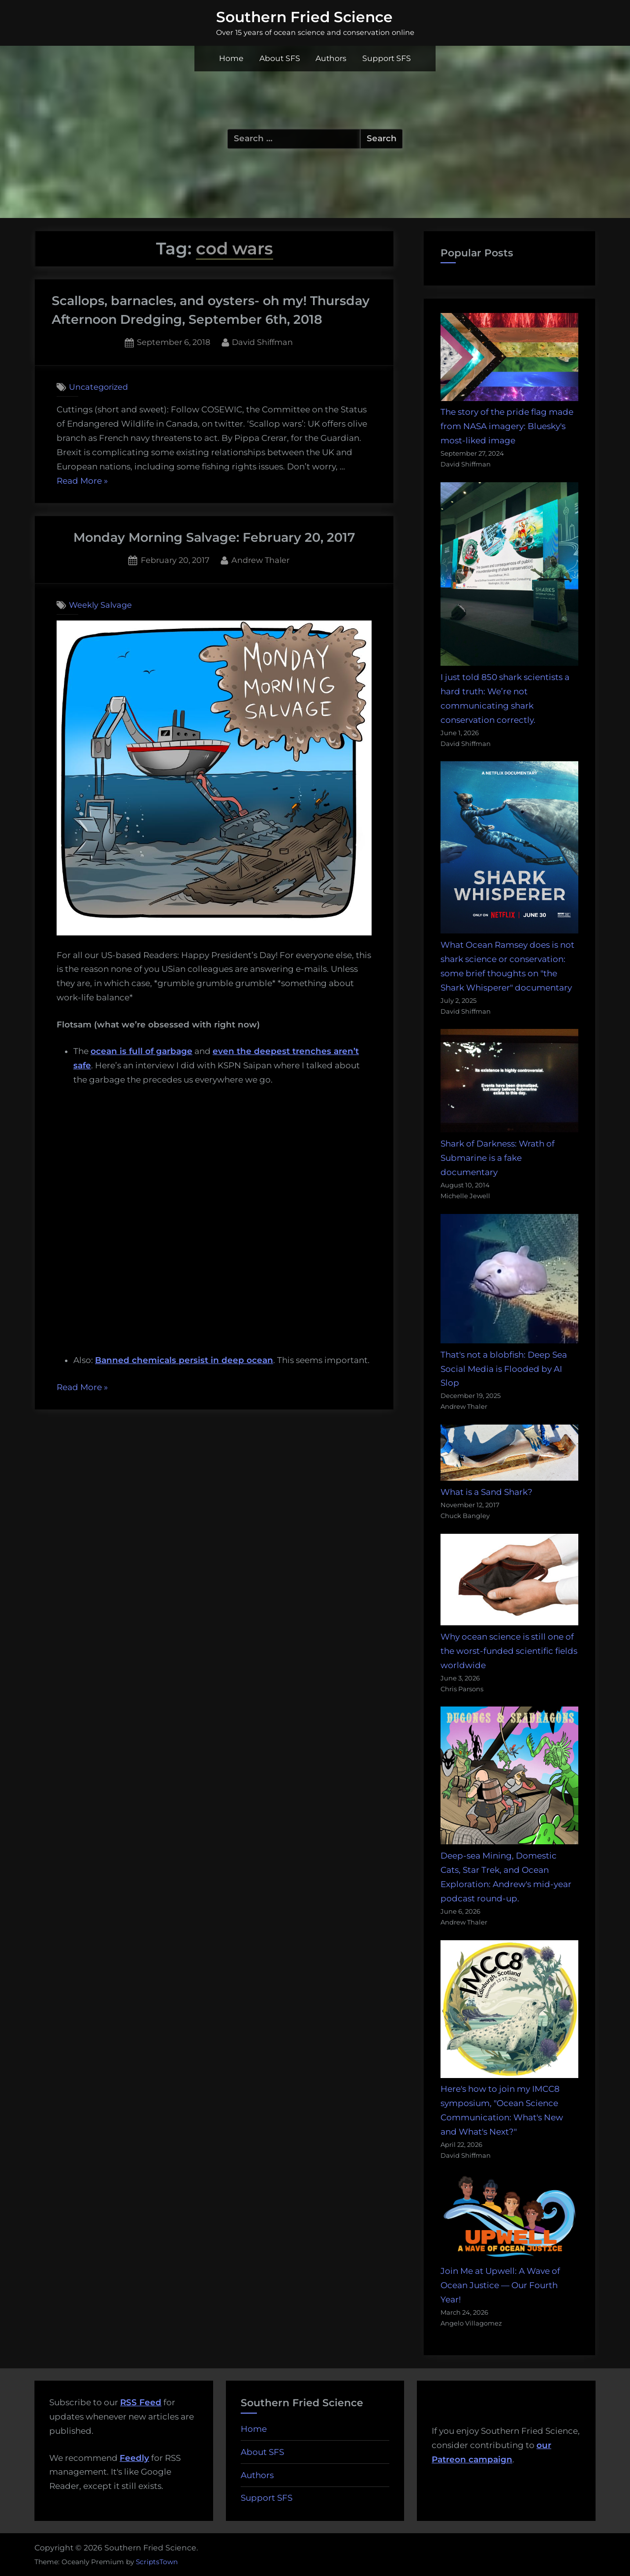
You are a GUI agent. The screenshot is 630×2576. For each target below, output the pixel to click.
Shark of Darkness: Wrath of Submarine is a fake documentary (498, 1158)
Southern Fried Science (304, 17)
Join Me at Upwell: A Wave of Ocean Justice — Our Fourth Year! (500, 2285)
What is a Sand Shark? (487, 1492)
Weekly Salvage (100, 605)
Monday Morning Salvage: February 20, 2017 (214, 537)
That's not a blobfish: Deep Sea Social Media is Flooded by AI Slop (504, 1369)
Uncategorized (98, 387)
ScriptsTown (157, 2562)
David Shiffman (262, 341)
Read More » (82, 481)
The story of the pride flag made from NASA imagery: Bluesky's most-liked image (507, 426)
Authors (330, 58)
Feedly (134, 2458)
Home (231, 58)
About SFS (279, 58)
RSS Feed (140, 2402)
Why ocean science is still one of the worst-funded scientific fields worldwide (509, 1651)
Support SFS (386, 58)
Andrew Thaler (260, 559)
